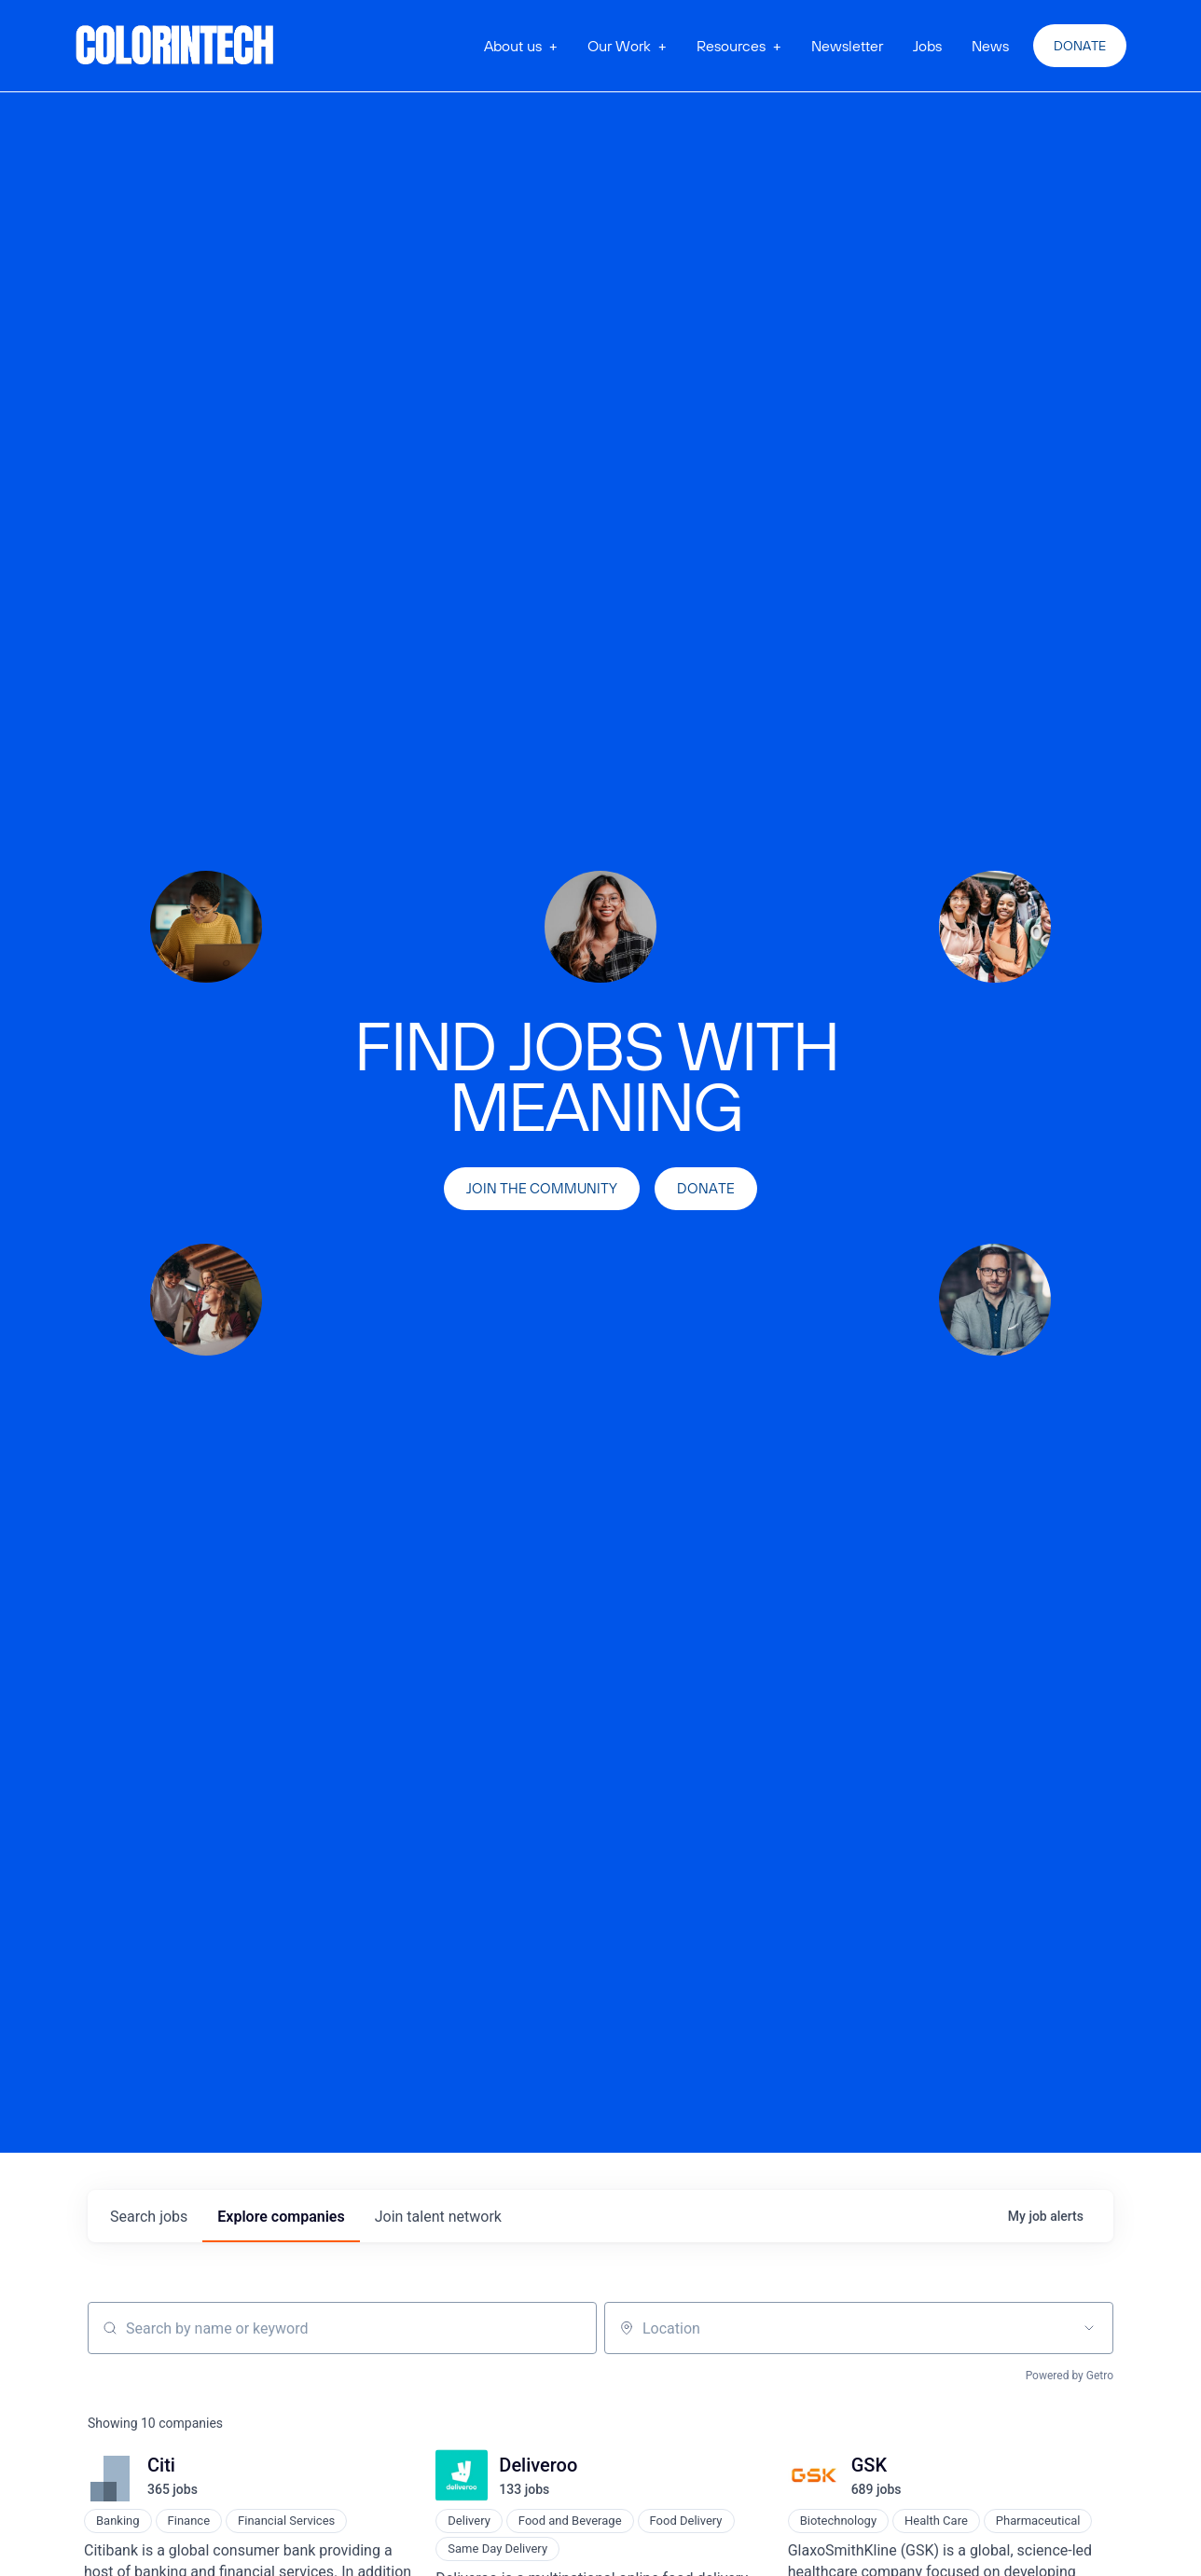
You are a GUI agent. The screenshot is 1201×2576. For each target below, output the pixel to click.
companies (280, 2216)
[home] (175, 46)
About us (513, 45)
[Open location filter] (1089, 2328)
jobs (148, 2216)
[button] (521, 45)
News (990, 45)
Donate (1080, 45)
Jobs (927, 45)
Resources (731, 45)
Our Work (619, 45)
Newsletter (847, 45)
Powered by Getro (1069, 2375)
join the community (541, 1188)
